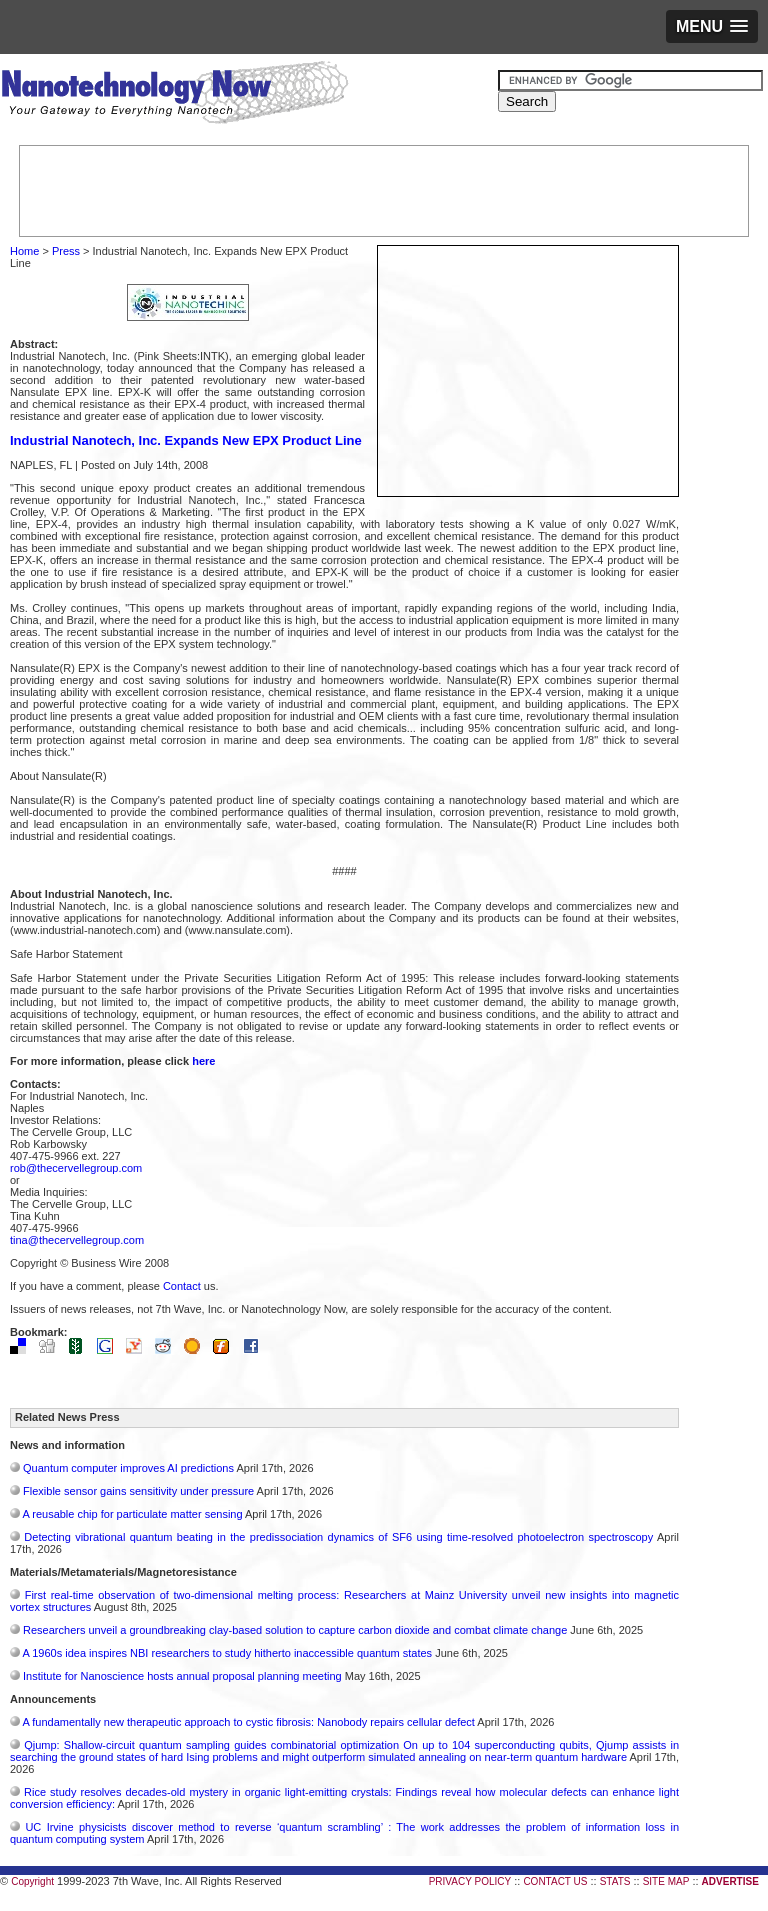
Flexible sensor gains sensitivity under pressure (138, 1491)
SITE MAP (666, 1881)
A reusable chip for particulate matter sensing (132, 1514)
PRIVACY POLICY (470, 1881)
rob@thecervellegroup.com (76, 1168)
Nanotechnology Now (174, 95)
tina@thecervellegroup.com (77, 1240)
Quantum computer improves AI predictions (128, 1468)
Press (66, 251)
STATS (615, 1881)
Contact (182, 1286)
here (203, 1061)
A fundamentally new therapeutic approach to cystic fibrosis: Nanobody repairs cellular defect (248, 1722)
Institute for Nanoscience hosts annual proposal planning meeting (182, 1676)
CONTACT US (555, 1881)
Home (24, 251)
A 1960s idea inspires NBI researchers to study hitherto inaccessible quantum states (227, 1653)
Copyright (32, 1881)
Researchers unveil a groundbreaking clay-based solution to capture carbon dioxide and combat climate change (295, 1630)
